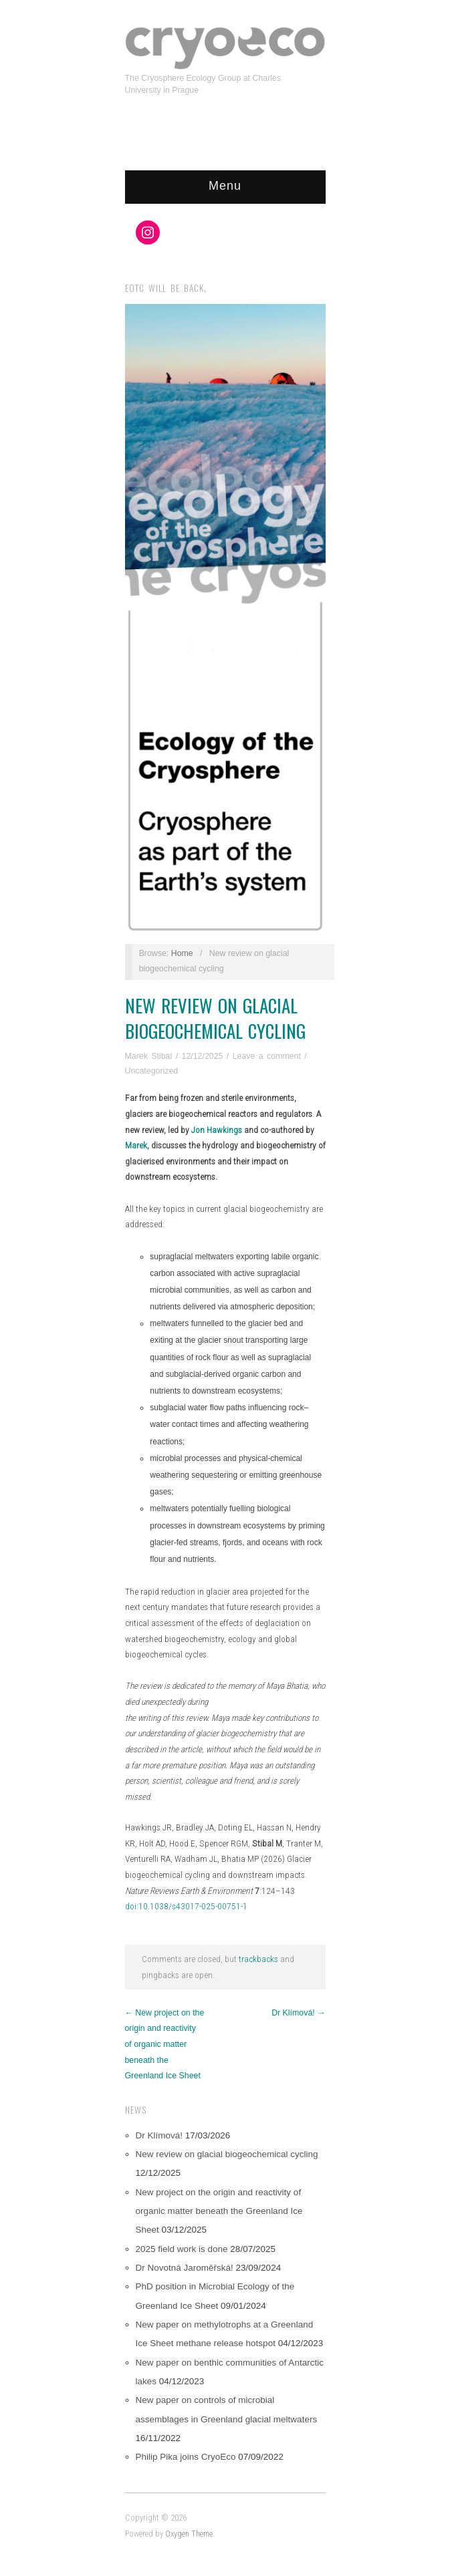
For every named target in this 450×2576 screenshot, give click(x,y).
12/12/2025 (202, 1056)
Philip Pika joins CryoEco (186, 2457)
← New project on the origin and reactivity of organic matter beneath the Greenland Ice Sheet (165, 2044)
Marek (136, 1145)
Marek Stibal (149, 1056)
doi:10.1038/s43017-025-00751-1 (186, 1906)
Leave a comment (267, 1056)
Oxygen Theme (189, 2534)
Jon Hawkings (216, 1129)
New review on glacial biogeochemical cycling (215, 1018)
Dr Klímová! (159, 2135)
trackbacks (258, 1958)
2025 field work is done (182, 2249)
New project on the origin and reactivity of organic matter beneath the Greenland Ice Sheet (219, 2211)
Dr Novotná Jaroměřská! (184, 2268)
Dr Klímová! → (298, 2013)
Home (182, 953)
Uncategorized (152, 1071)
